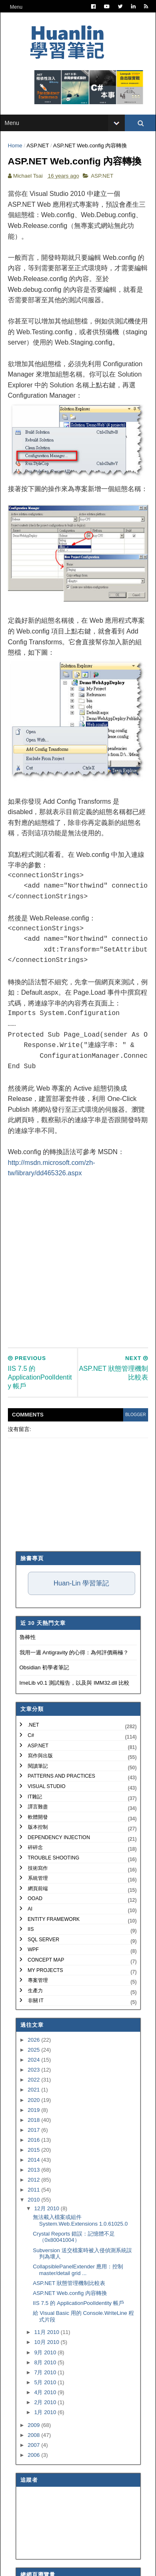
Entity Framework (54, 1958)
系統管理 (38, 1917)
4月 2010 (45, 2432)
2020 (35, 2139)
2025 (35, 2089)
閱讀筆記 (38, 1805)
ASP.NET (38, 150)
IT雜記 (35, 1836)
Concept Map (46, 1999)
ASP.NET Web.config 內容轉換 (70, 2332)
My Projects (45, 2009)
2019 (35, 2149)
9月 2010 (45, 2391)
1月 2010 (45, 2452)
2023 (35, 2109)
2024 (35, 2099)
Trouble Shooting (53, 1897)
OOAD (35, 1938)
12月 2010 (47, 2248)
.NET (33, 1764)
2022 (35, 2119)
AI (30, 1948)
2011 (35, 2229)
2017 (35, 2169)
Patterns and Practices (61, 1815)
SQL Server (43, 1979)
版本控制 (38, 1866)
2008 (35, 2474)
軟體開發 (38, 1856)
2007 (35, 2484)
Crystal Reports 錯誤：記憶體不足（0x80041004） (74, 2276)
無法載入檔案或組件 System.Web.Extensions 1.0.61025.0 (80, 2259)
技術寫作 (38, 1907)
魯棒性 (28, 1676)
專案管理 (38, 2020)
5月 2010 (45, 2421)
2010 (35, 2239)
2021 (35, 2129)
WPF (33, 1989)
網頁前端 (38, 1927)
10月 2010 (47, 2381)
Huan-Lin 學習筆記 (81, 1622)
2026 (35, 2079)
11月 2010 (47, 2371)
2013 (35, 2209)
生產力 (35, 2030)
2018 (35, 2159)
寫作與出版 (40, 1795)
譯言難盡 (38, 1846)
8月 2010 (45, 2401)
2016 (35, 2179)
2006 (35, 2494)
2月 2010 (45, 2442)
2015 (35, 2189)
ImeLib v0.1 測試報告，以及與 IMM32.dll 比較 (74, 1722)
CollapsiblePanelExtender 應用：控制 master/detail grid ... (78, 2309)
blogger (134, 1454)
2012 (35, 2219)
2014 (35, 2199)
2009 (35, 2464)
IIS (31, 1969)
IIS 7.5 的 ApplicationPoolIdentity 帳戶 (78, 2342)
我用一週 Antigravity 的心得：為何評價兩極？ (74, 1691)
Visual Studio (47, 1825)
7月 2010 (45, 2411)
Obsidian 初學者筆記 (44, 1707)
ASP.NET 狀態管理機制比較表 (69, 2322)
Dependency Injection (59, 1876)
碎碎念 (35, 1887)
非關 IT (36, 2040)
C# (31, 1775)
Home (16, 150)
